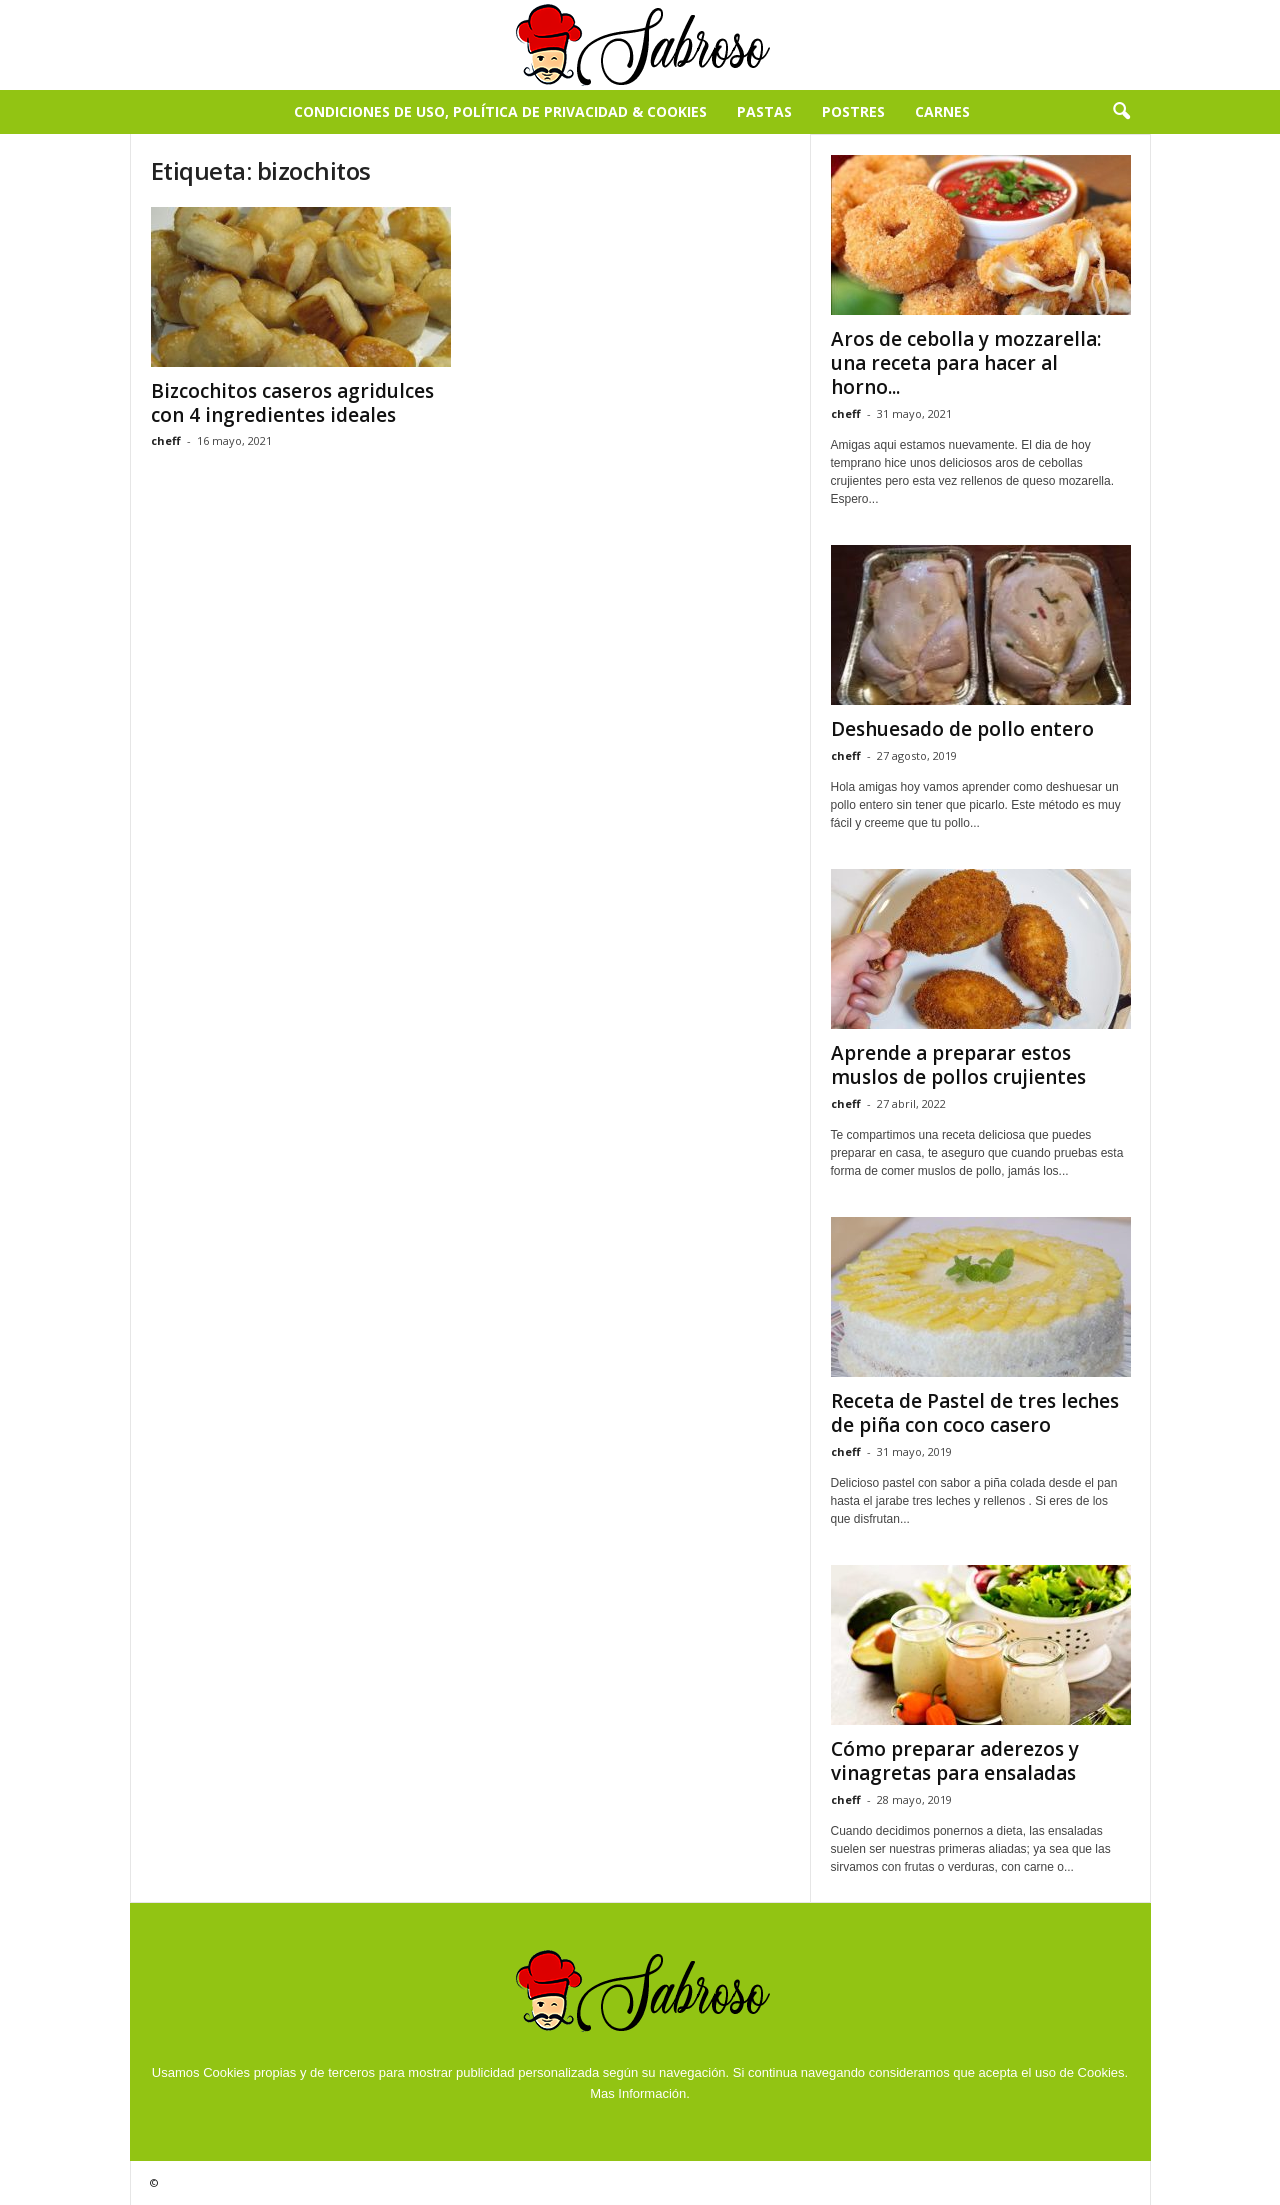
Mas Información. (640, 2093)
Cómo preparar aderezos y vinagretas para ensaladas (955, 1761)
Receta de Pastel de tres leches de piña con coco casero (975, 1413)
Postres (853, 111)
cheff (166, 440)
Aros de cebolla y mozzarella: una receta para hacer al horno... (966, 363)
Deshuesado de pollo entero (962, 729)
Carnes (942, 111)
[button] (1121, 112)
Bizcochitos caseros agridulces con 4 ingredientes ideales (292, 403)
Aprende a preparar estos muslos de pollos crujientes (958, 1065)
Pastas (764, 111)
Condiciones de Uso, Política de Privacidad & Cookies (500, 111)
